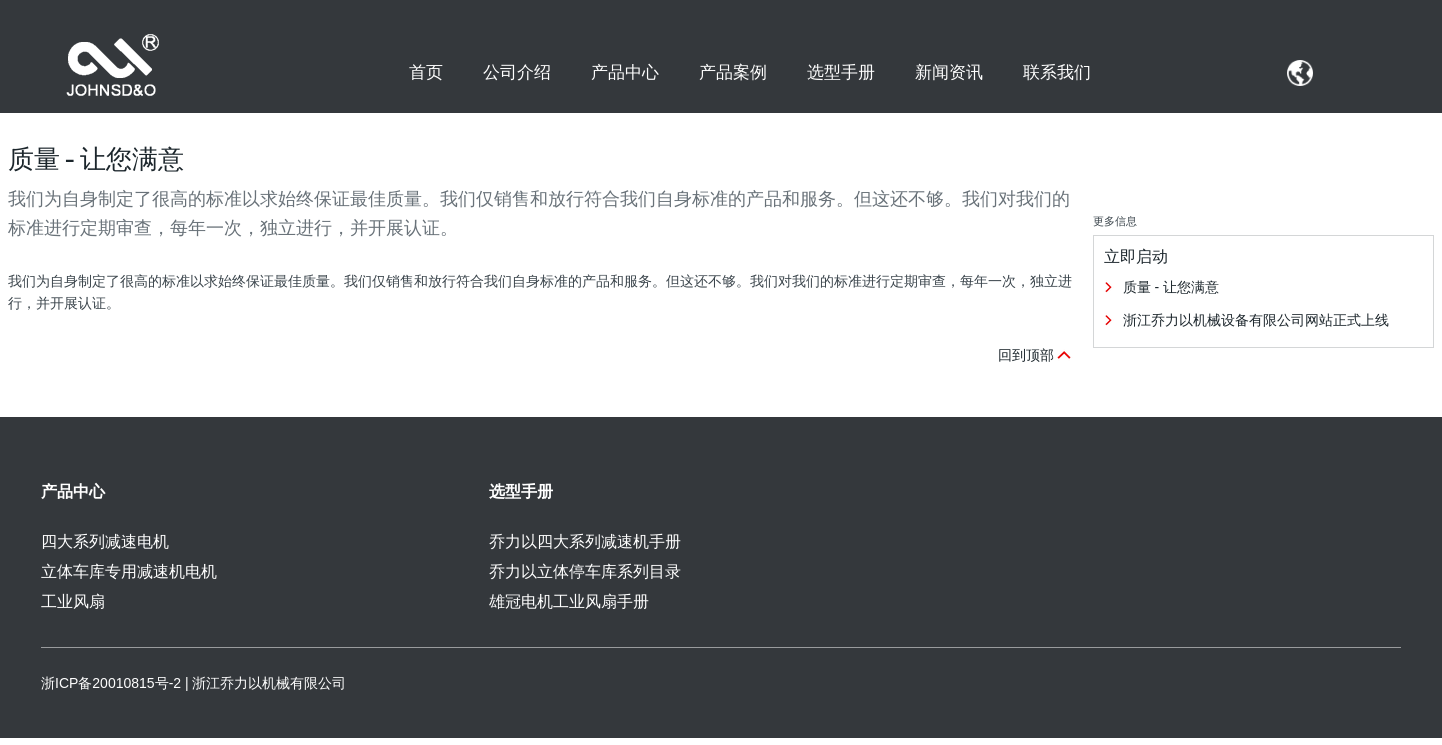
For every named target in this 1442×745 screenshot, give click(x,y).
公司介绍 (517, 72)
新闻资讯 (949, 72)
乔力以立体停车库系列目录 (585, 578)
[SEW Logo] (116, 66)
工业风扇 (73, 608)
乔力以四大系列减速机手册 (585, 548)
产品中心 (625, 72)
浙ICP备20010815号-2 (111, 690)
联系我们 (1057, 72)
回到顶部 (1035, 362)
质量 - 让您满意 (1171, 294)
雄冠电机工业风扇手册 (569, 608)
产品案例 (733, 72)
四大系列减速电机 (105, 548)
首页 (426, 72)
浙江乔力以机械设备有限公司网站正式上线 (1256, 327)
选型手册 (841, 72)
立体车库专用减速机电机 (129, 578)
